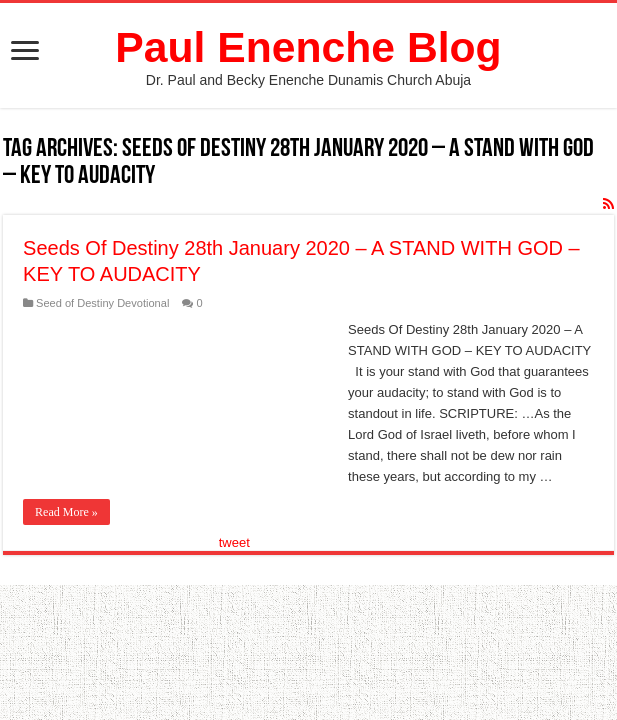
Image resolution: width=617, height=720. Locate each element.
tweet (234, 542)
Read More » (66, 512)
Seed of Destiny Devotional (102, 303)
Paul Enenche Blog (308, 47)
